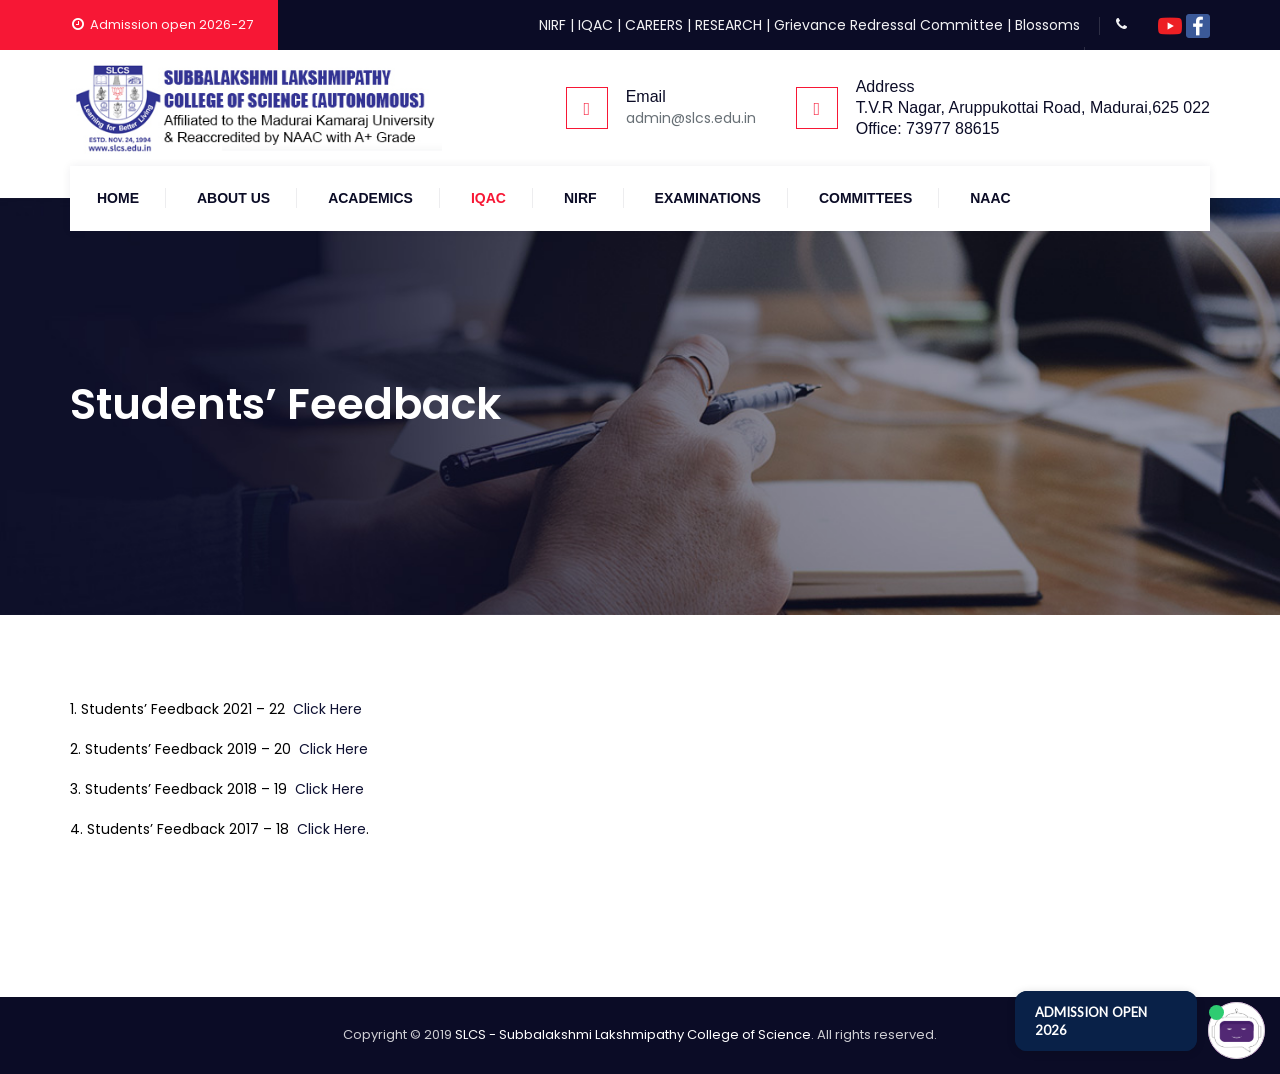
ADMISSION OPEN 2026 (1091, 1021)
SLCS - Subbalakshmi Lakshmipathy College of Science (633, 1034)
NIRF (552, 25)
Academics (370, 198)
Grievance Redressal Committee (888, 25)
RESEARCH (728, 25)
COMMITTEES (865, 198)
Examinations (708, 198)
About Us (233, 198)
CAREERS (654, 25)
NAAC (990, 198)
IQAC (595, 25)
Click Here (327, 709)
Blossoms (1047, 25)
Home (118, 198)
